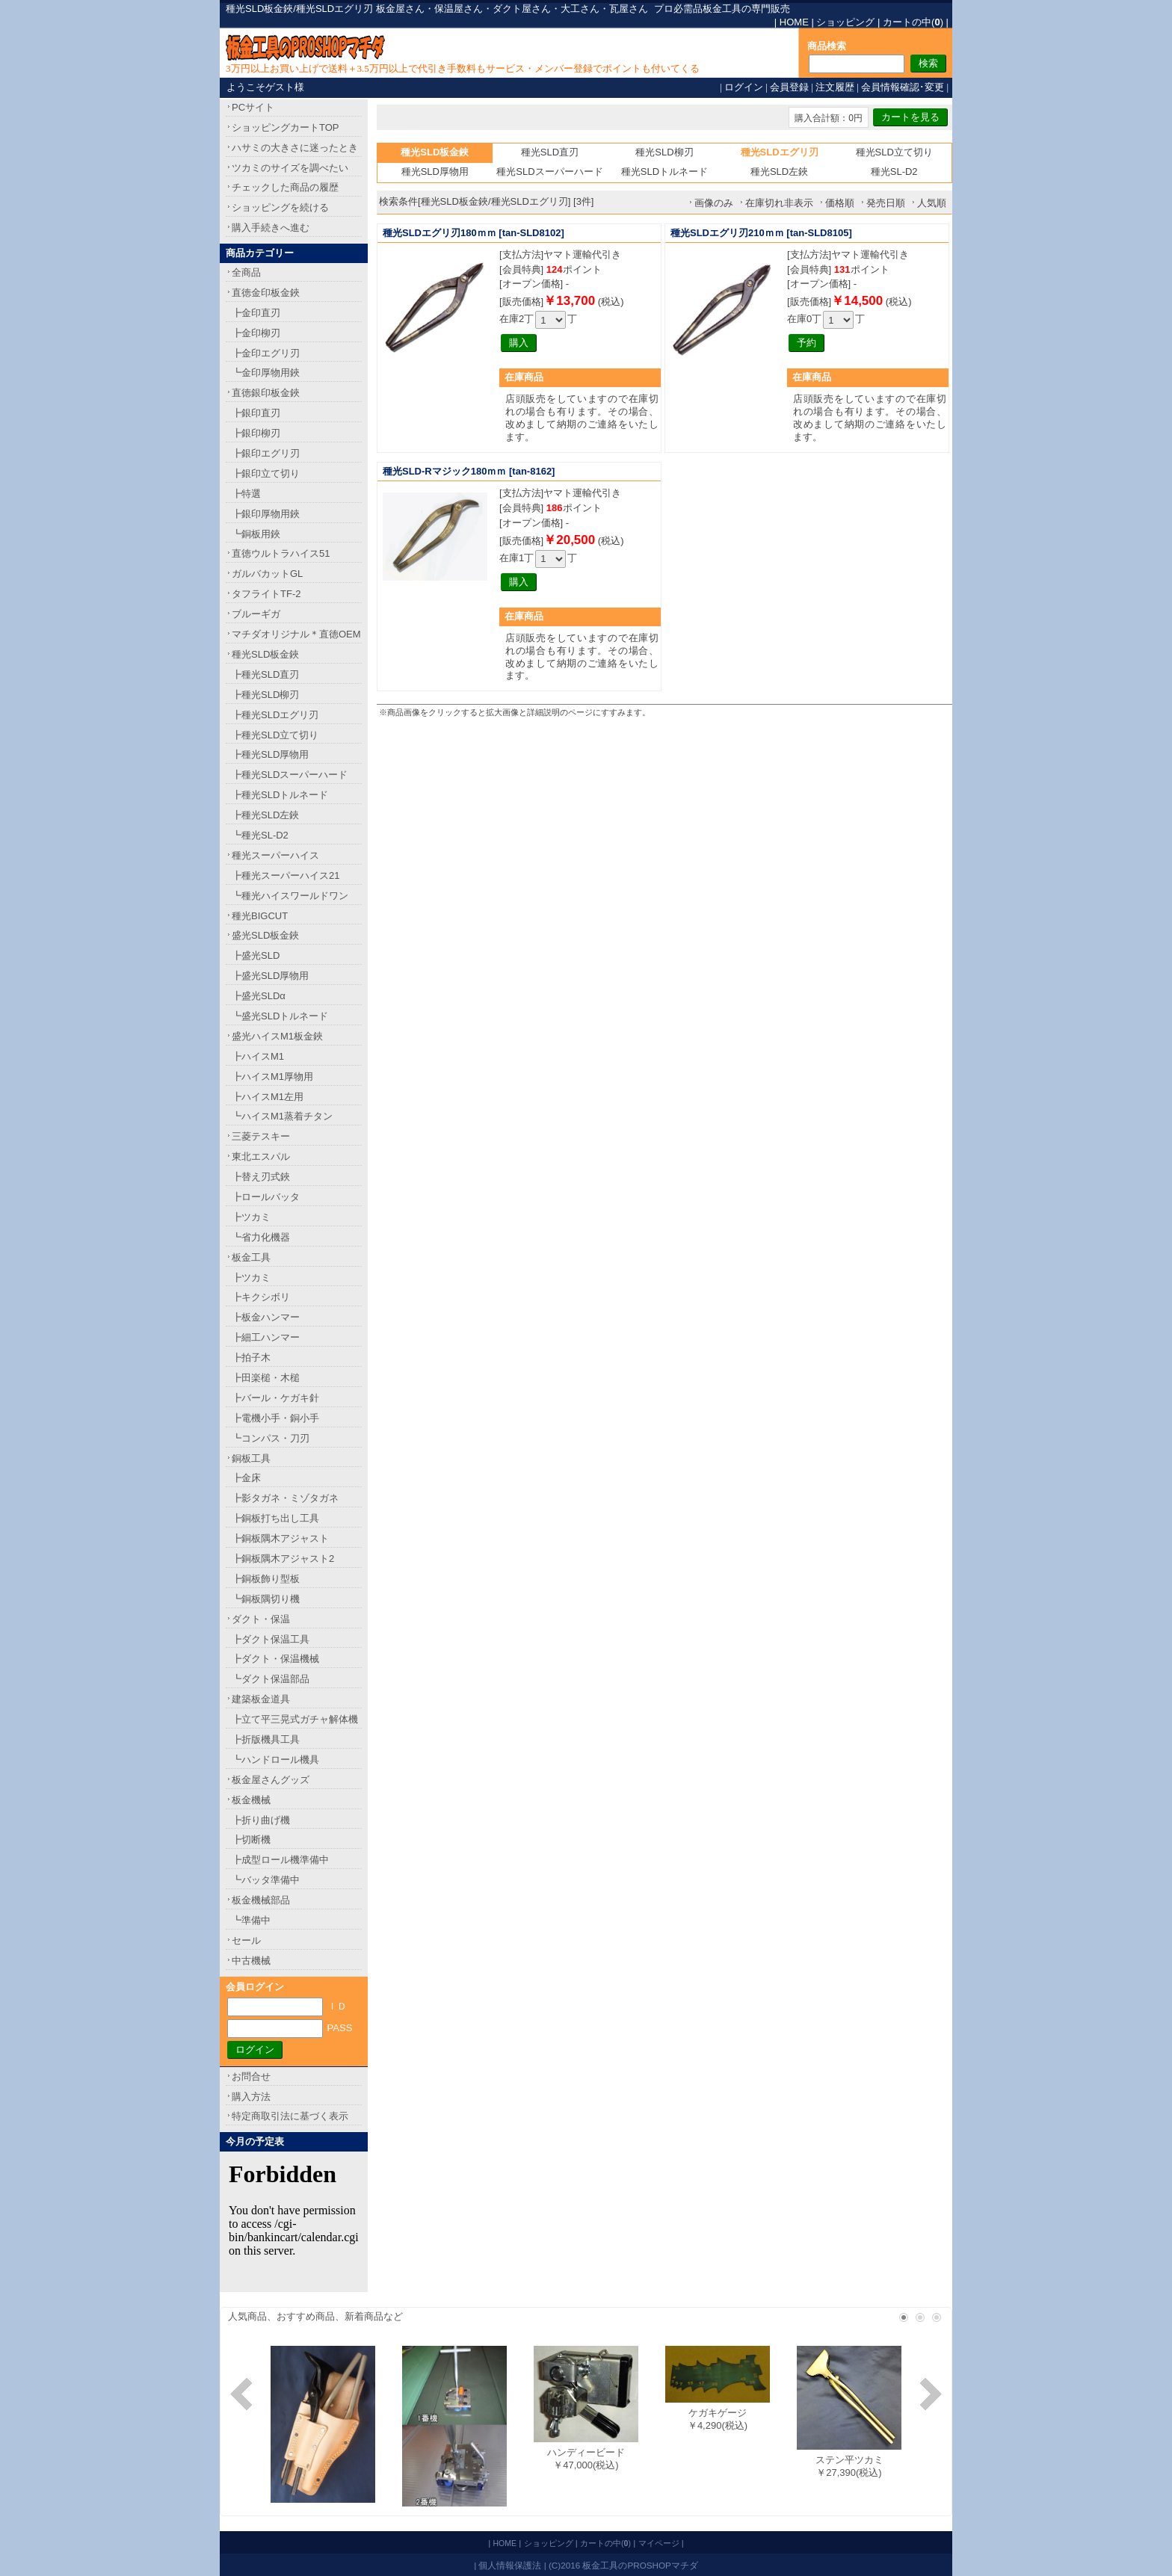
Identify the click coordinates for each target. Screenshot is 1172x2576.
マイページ (658, 2543)
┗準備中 (251, 1920)
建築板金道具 (261, 1699)
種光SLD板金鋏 (265, 654)
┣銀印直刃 (256, 412)
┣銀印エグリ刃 (266, 453)
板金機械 (251, 1800)
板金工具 (251, 1257)
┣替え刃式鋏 (261, 1176)
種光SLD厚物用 (435, 171)
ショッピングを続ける (280, 207)
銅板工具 (251, 1458)
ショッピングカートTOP (285, 127)
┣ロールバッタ (266, 1196)
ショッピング (845, 22)
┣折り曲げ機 (261, 1820)
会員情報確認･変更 (902, 87)
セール (246, 1940)
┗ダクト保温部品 (270, 1678)
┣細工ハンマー (266, 1337)
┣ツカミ (251, 1217)
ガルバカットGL (267, 573)
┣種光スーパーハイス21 (285, 875)
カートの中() (913, 22)
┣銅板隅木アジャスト (280, 1538)
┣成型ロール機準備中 (280, 1859)
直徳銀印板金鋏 (266, 392)
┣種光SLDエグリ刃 (275, 714)
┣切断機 (251, 1839)
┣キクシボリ (261, 1297)
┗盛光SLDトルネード (280, 1016)
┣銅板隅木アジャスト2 (283, 1558)
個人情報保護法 (509, 2565)
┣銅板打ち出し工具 (275, 1518)
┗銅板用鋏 (256, 534)
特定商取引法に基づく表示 (290, 2116)
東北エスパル (261, 1156)
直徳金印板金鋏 (266, 292)
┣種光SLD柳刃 (265, 694)
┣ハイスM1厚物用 (272, 1076)
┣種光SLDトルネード (280, 794)
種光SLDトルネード (664, 171)
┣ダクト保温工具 (270, 1639)
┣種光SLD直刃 (265, 674)
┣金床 (246, 1477)
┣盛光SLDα (259, 995)
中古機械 (251, 1960)
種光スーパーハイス (275, 855)
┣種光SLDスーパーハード (290, 774)
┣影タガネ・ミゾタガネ (285, 1498)
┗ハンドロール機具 (275, 1759)
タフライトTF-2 (266, 593)
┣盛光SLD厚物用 (270, 975)
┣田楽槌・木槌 (266, 1377)
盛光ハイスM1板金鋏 (277, 1036)
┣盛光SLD (256, 955)
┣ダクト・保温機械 (275, 1658)
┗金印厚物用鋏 (266, 372)
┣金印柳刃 (256, 333)
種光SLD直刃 (550, 152)
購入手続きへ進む (270, 227)
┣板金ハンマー (266, 1317)
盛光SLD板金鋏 (265, 935)
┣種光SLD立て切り (275, 735)
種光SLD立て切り (894, 152)
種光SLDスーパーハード (549, 171)
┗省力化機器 (261, 1237)
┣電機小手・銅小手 (275, 1418)
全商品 (246, 272)
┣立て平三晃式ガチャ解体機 (295, 1719)
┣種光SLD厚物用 (270, 754)
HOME (794, 22)
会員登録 (789, 87)
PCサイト (253, 107)
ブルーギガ (256, 614)
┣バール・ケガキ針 (275, 1397)
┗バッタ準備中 (266, 1879)
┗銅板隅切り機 (266, 1598)
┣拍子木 (251, 1357)
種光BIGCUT (260, 915)
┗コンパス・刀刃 (270, 1438)
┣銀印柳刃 (256, 433)
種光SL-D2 (894, 171)
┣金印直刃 (256, 312)
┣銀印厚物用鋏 (266, 513)
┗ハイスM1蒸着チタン (282, 1116)
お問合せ (251, 2076)
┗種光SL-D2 (260, 835)
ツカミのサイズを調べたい (290, 167)
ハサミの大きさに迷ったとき (295, 147)
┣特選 (246, 493)
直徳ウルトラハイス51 (281, 553)
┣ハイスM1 (258, 1056)
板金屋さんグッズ (270, 1779)
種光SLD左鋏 (779, 171)
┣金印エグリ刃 (266, 353)
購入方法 (251, 2096)
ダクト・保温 (261, 1619)
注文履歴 (834, 87)
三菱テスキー (261, 1136)
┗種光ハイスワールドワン (290, 895)
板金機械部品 (261, 1900)
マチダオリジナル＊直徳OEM (296, 634)
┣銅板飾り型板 (266, 1578)
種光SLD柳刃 (664, 152)
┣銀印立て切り (266, 473)
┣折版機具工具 (266, 1739)
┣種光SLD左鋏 (265, 815)
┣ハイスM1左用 (267, 1096)
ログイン (743, 87)
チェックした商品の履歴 (285, 187)
